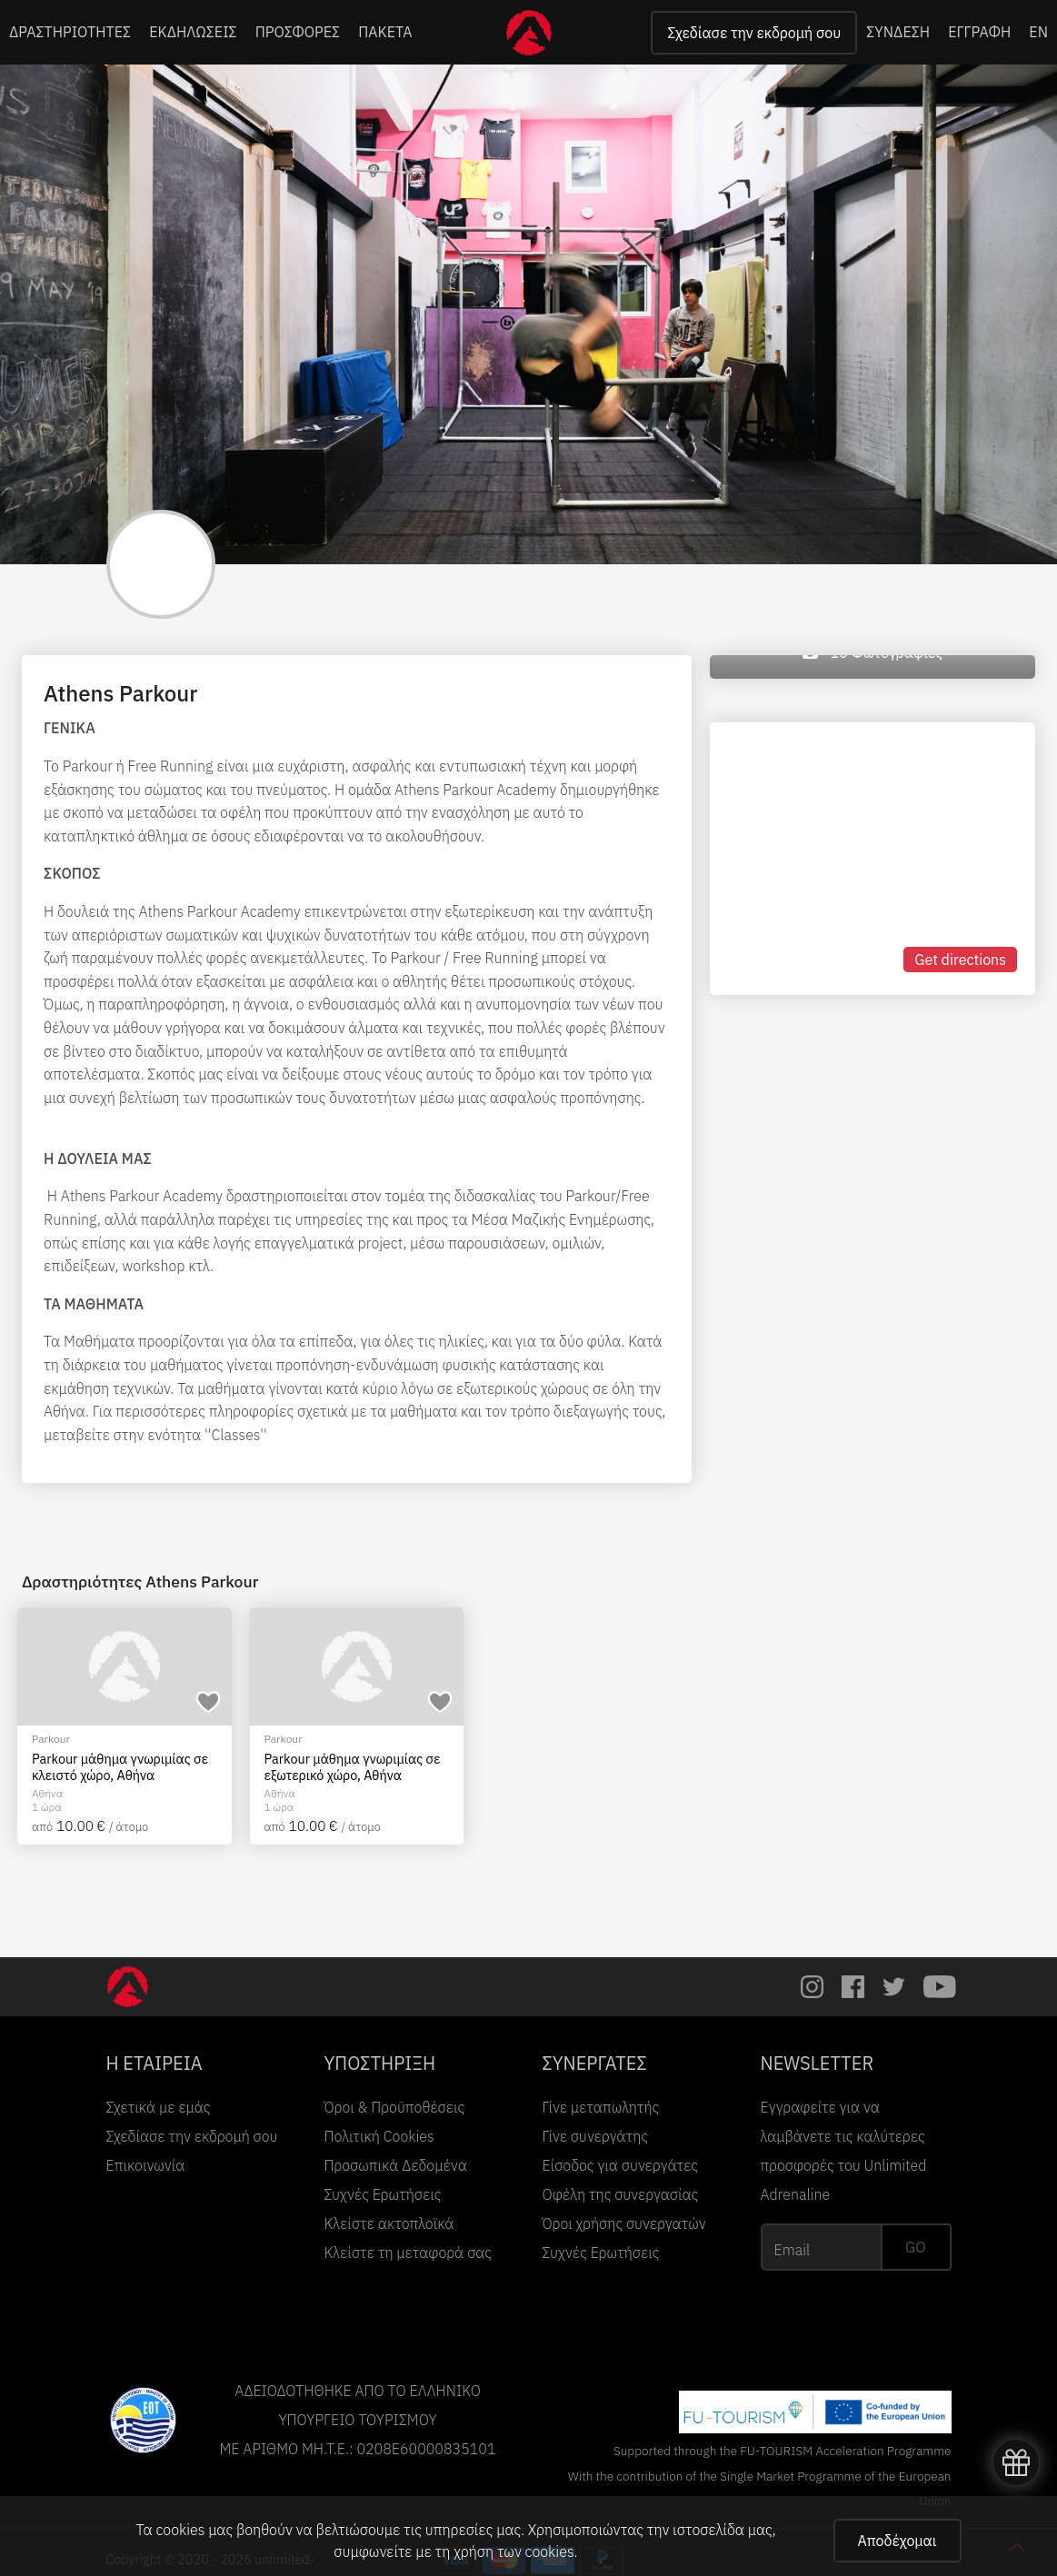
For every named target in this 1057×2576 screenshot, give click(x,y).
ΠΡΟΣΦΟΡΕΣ (298, 32)
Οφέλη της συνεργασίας (621, 2194)
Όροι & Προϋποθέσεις (394, 2107)
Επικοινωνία (145, 2165)
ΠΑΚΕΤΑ (385, 32)
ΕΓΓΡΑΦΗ (979, 32)
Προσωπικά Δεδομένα (395, 2165)
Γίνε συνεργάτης (596, 2136)
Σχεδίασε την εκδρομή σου (754, 33)
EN (1038, 32)
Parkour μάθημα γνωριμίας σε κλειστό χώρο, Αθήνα (120, 1767)
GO (915, 2247)
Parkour (51, 1739)
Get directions (960, 959)
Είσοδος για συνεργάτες (621, 2165)
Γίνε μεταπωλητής (601, 2107)
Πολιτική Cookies (379, 2136)
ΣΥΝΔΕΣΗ (898, 32)
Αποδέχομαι (897, 2540)
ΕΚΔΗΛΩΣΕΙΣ (193, 32)
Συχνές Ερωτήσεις (383, 2194)
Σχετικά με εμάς (158, 2107)
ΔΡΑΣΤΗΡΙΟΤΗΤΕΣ (70, 32)
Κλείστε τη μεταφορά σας (408, 2252)
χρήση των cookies (513, 2551)
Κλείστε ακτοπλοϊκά (389, 2223)
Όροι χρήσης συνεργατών (624, 2223)
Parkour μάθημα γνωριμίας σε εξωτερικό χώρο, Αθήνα (352, 1767)
